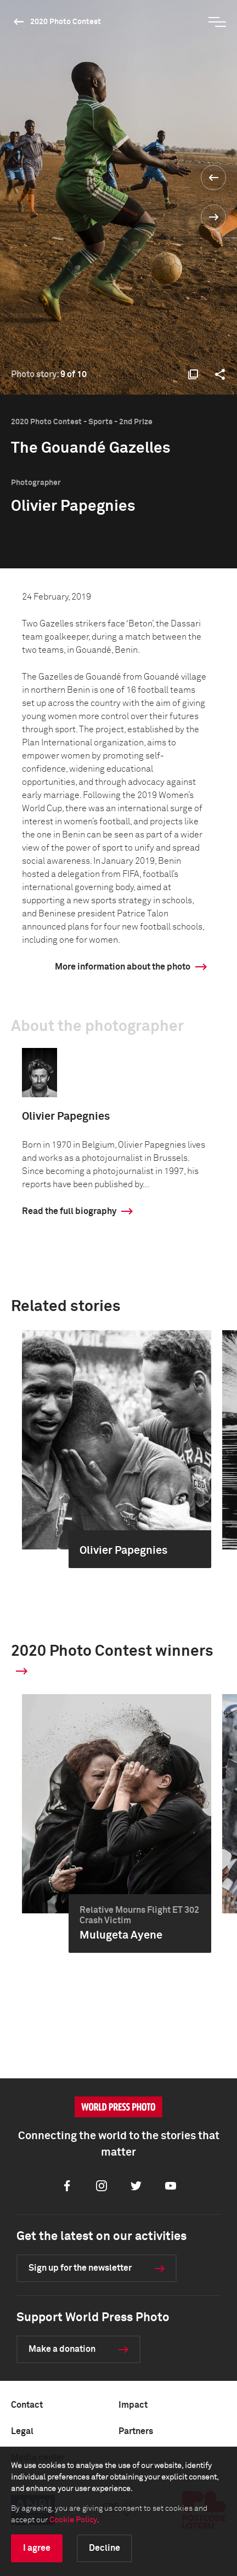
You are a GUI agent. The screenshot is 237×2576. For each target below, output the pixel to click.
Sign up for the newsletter (80, 2268)
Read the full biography (69, 1211)
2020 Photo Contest (65, 22)
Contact (27, 2405)
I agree (36, 2548)
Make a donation (62, 2349)
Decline (104, 2548)
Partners (136, 2431)
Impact (133, 2405)
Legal (22, 2431)
